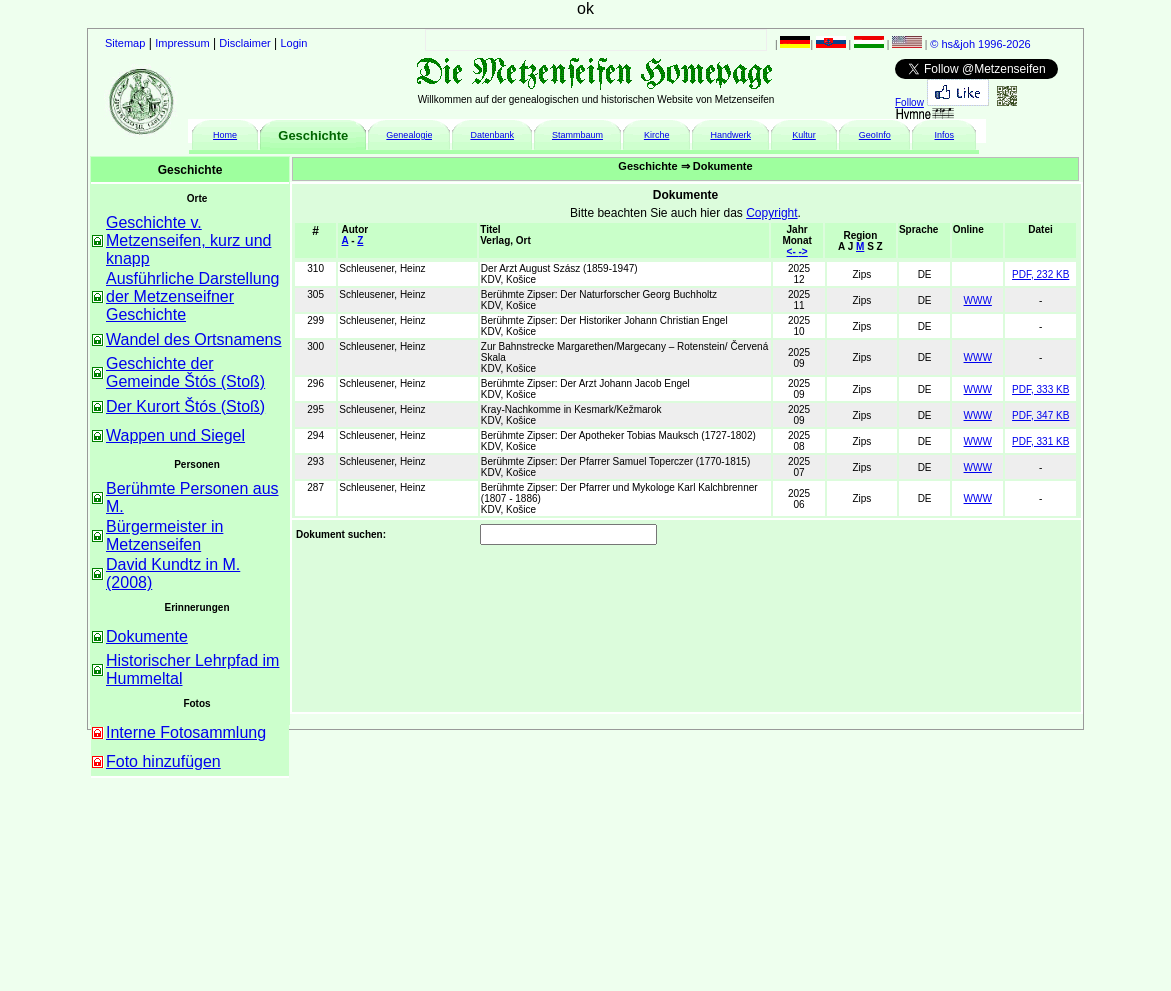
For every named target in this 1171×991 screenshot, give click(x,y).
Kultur (804, 135)
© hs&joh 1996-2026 (980, 44)
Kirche (657, 135)
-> (803, 251)
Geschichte (313, 135)
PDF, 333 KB (1040, 389)
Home (225, 135)
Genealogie (409, 135)
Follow (909, 102)
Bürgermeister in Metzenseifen (164, 535)
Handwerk (730, 135)
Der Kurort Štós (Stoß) (185, 406)
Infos (945, 135)
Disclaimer (244, 43)
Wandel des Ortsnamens (193, 339)
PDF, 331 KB (1040, 441)
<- (793, 251)
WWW (978, 300)
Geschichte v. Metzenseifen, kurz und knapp (188, 240)
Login (294, 43)
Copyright (771, 213)
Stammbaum (577, 135)
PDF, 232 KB (1040, 274)
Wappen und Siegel (175, 435)
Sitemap (125, 43)
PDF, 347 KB (1040, 415)
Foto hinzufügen (163, 761)
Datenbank (492, 135)
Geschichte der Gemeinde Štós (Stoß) (185, 372)
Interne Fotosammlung (186, 732)
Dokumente (147, 636)
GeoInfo (875, 135)
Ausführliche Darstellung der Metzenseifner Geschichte (192, 296)
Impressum (182, 43)
